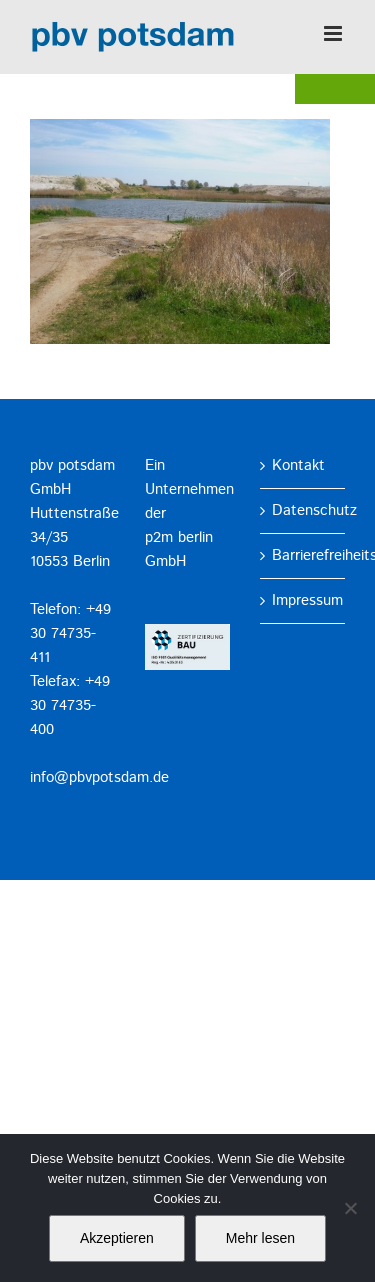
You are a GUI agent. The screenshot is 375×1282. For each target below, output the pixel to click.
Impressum (303, 600)
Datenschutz (303, 510)
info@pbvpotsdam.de (99, 777)
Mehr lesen (260, 1238)
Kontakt (298, 465)
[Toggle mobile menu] (334, 33)
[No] (350, 1208)
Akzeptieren (117, 1238)
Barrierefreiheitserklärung (303, 555)
